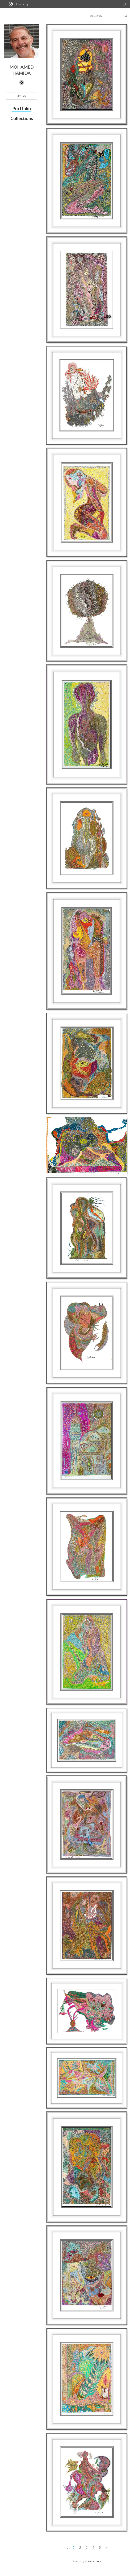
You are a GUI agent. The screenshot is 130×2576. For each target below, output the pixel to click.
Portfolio (21, 108)
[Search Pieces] (126, 15)
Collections (21, 118)
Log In (123, 4)
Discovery (22, 4)
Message (22, 95)
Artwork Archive (93, 2561)
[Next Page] (106, 2547)
